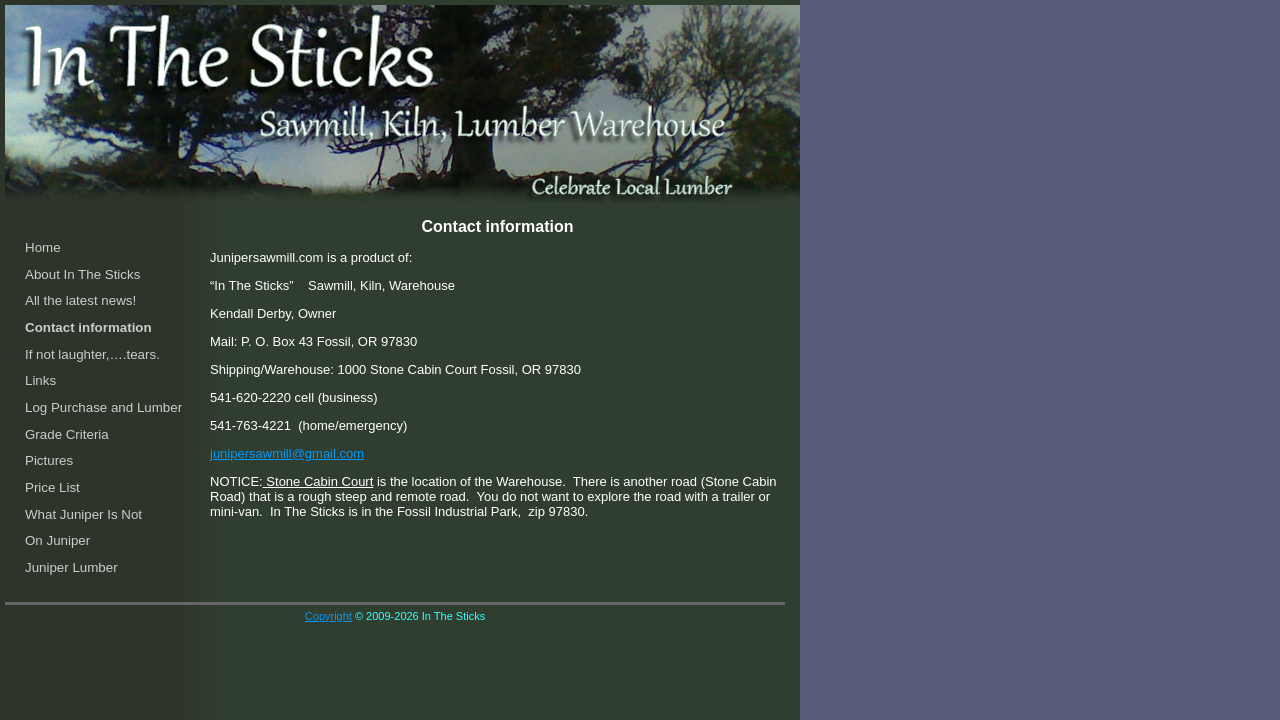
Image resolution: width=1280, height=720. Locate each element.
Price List (52, 487)
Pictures (49, 460)
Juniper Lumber (71, 567)
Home (43, 247)
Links (40, 380)
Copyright (328, 616)
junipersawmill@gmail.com (287, 453)
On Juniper (57, 540)
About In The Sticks (82, 274)
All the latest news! (80, 300)
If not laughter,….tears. (92, 354)
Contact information (88, 327)
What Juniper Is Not (83, 514)
